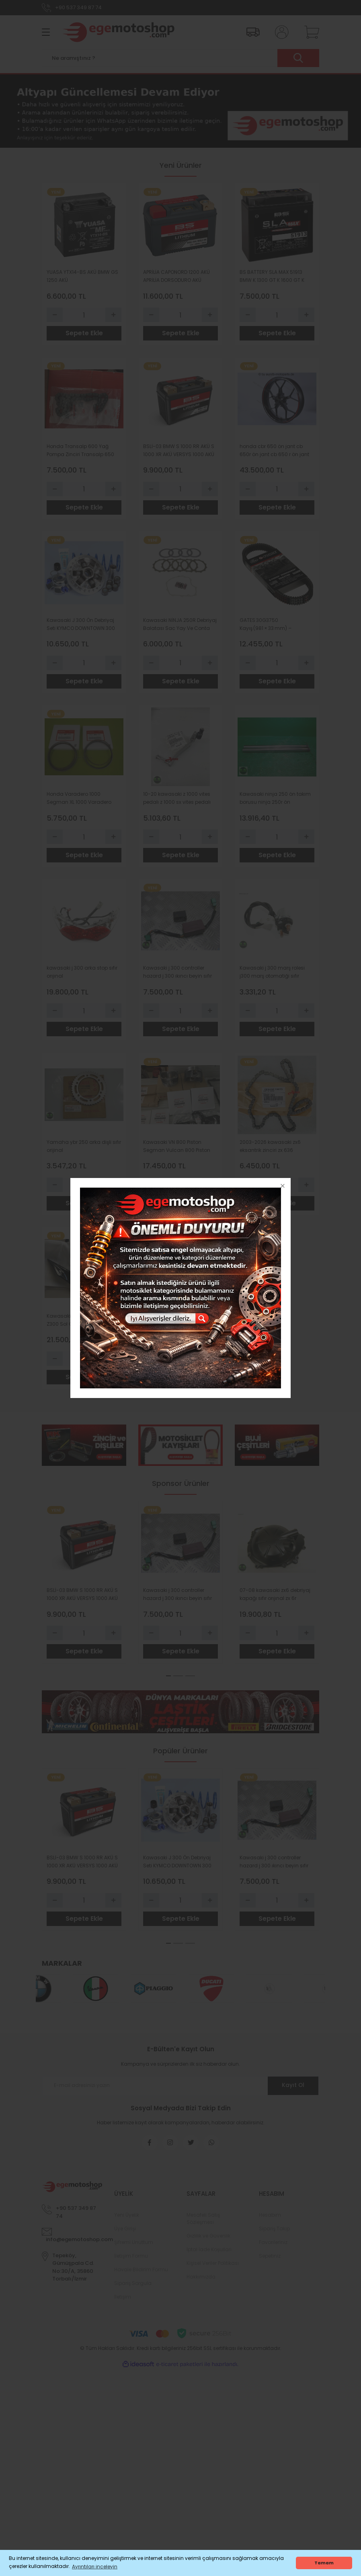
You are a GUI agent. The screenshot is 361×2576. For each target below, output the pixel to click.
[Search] (180, 58)
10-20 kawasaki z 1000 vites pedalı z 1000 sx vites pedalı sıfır (177, 800)
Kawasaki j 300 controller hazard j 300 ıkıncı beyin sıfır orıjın (177, 975)
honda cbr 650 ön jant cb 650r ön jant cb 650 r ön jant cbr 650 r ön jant (274, 451)
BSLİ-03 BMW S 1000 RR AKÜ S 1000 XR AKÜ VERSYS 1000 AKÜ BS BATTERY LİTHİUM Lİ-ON (178, 451)
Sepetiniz (270, 2261)
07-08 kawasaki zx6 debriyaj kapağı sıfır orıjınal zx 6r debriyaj (275, 1599)
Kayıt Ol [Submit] (292, 2091)
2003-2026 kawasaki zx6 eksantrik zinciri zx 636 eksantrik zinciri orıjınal (270, 1150)
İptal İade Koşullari (209, 2254)
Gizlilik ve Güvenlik (208, 2241)
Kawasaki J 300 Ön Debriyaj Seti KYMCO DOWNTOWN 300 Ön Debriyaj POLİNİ (81, 626)
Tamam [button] (324, 2563)
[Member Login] (280, 32)
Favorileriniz (273, 2247)
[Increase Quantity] (113, 315)
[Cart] (310, 32)
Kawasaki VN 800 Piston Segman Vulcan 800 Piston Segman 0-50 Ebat (176, 1150)
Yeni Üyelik (126, 2220)
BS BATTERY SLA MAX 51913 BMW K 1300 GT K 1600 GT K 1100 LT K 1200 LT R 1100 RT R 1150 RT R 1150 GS (272, 276)
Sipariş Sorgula (133, 2288)
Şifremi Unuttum (133, 2247)
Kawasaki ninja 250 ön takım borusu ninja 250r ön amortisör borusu (275, 800)
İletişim (122, 2302)
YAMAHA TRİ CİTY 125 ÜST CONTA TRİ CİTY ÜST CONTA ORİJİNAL (176, 1324)
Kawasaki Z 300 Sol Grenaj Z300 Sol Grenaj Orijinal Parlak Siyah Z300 (83, 1324)
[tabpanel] (84, 1587)
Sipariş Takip (274, 2233)
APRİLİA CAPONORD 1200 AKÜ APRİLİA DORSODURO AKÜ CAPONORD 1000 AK (176, 276)
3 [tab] (190, 1680)
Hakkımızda (201, 2281)
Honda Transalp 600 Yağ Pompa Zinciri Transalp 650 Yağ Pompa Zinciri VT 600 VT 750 (81, 451)
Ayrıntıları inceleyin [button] (94, 2566)
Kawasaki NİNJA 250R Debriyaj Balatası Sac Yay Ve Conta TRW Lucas (180, 626)
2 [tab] (178, 1680)
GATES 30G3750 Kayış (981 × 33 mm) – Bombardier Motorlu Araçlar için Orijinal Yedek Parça (274, 626)
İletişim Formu (131, 2261)
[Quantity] (84, 315)
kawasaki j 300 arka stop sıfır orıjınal (82, 974)
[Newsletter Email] (180, 2091)
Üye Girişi (125, 2233)
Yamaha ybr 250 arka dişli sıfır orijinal (84, 1149)
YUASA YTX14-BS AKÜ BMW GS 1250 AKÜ (82, 276)
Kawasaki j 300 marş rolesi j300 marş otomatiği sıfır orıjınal (272, 975)
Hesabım (270, 2220)
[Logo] (118, 32)
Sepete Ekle (84, 333)
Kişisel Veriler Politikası (213, 2268)
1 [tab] (168, 1680)
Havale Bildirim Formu (141, 2274)
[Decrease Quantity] (55, 315)
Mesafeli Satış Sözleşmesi (203, 2224)
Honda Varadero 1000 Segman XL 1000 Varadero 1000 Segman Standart (79, 800)
